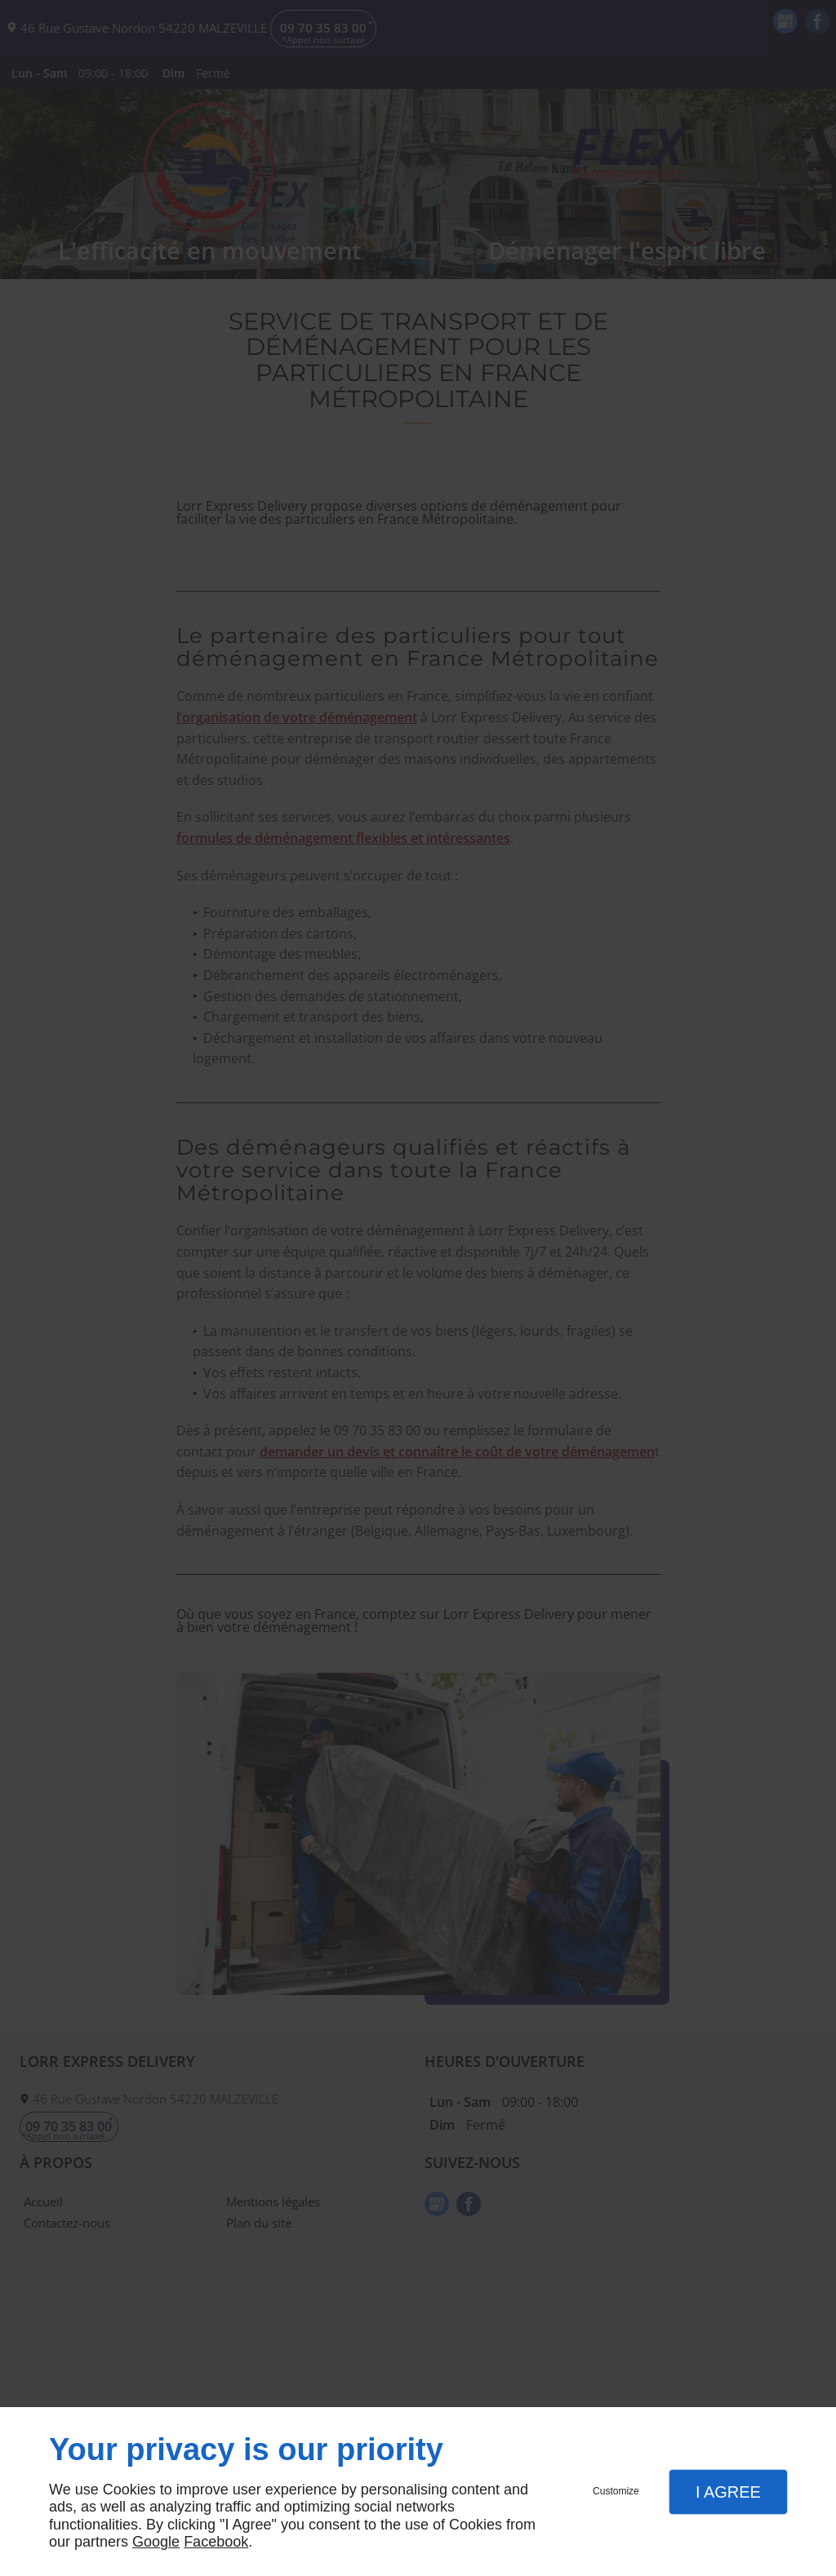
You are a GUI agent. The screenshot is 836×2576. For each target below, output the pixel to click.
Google (156, 2542)
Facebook (216, 2542)
